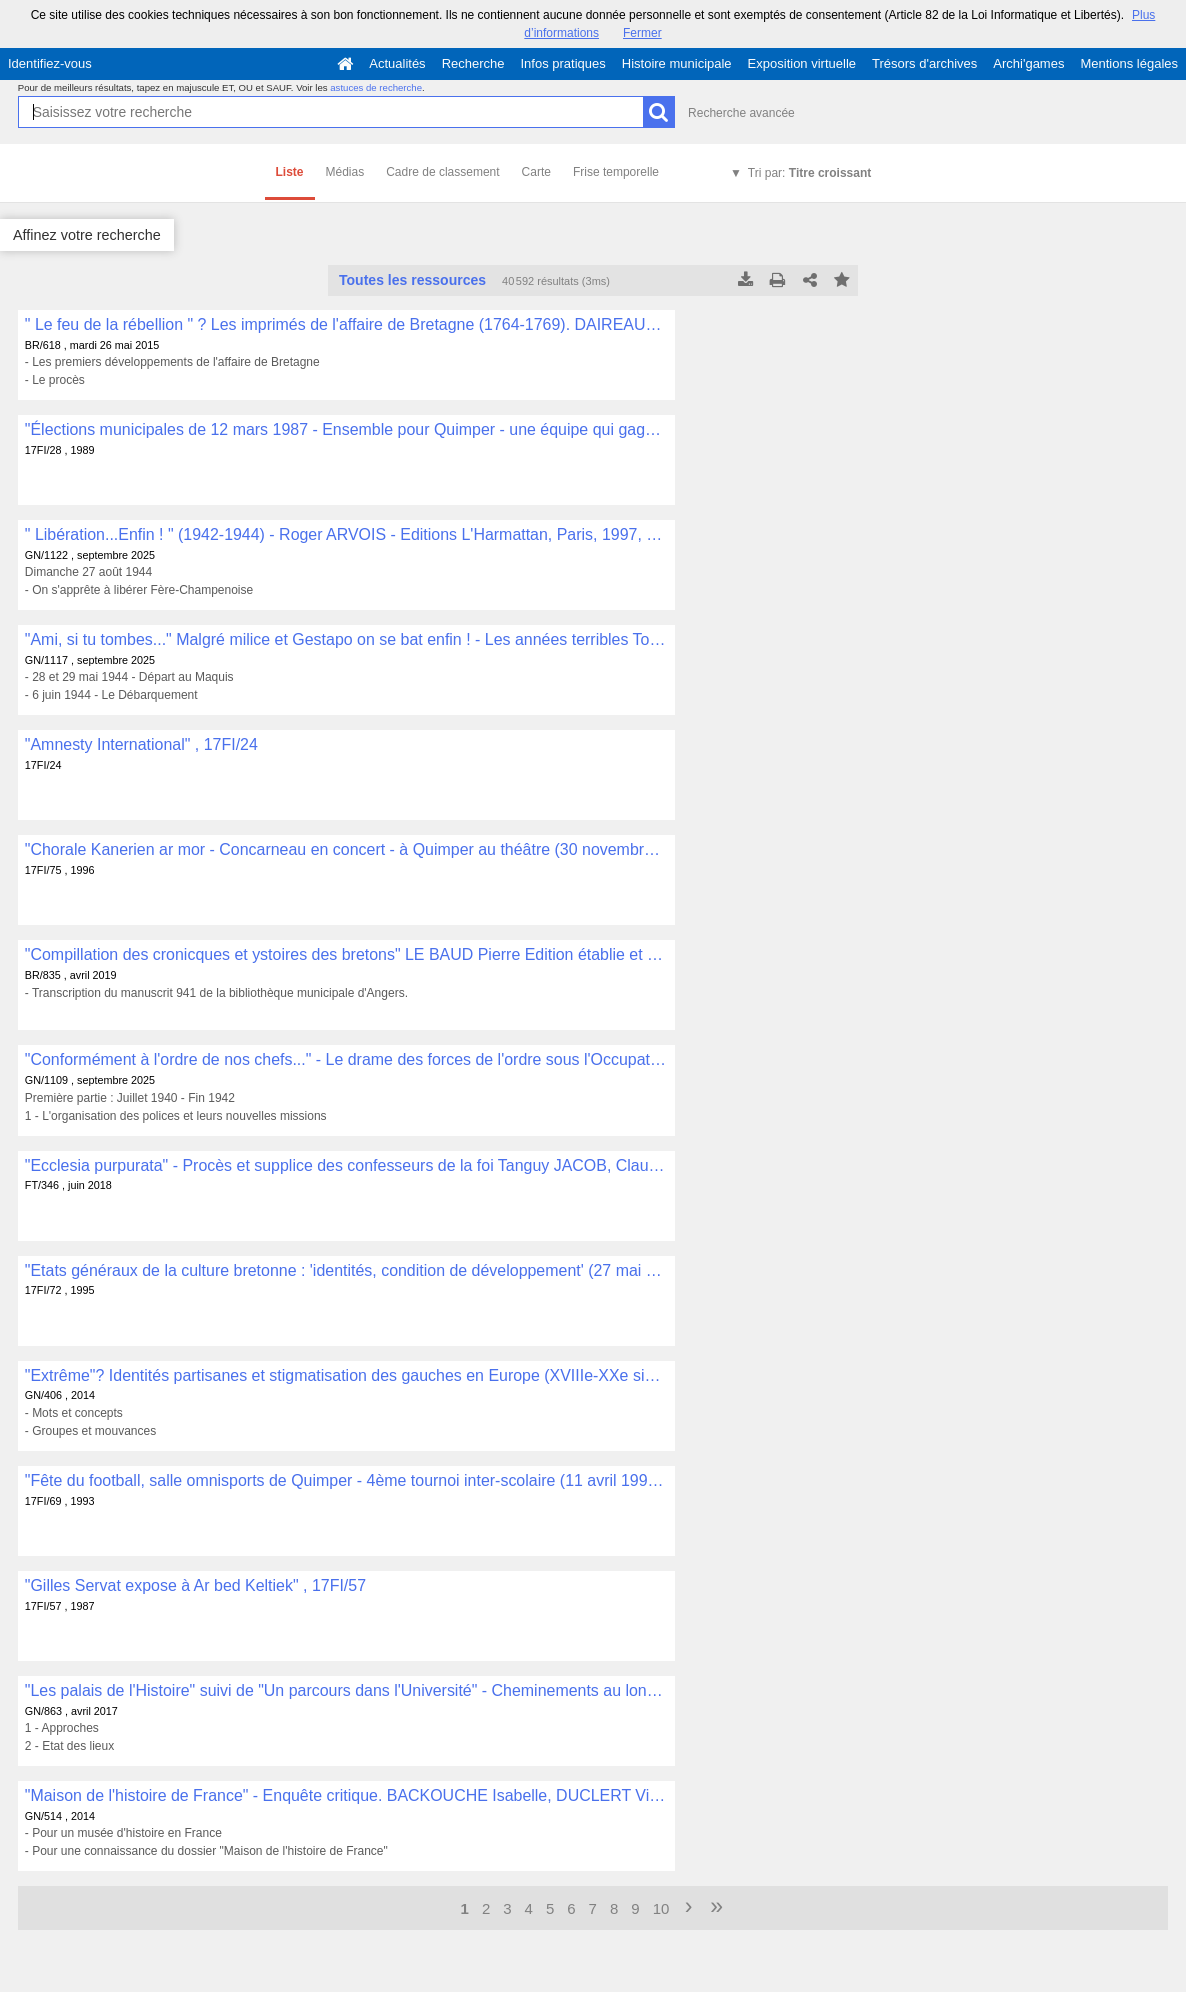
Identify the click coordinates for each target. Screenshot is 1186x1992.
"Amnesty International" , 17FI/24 (141, 744)
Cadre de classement (442, 172)
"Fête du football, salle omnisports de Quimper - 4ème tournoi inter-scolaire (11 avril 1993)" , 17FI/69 (346, 1480)
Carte (536, 172)
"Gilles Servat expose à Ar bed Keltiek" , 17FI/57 (195, 1585)
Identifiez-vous (50, 63)
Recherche (473, 63)
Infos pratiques (563, 63)
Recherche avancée (741, 113)
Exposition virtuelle (802, 63)
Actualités (397, 63)
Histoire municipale (677, 63)
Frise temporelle (616, 172)
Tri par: (809, 173)
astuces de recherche (376, 87)
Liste (290, 172)
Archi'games (1028, 63)
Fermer (642, 33)
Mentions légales (1129, 63)
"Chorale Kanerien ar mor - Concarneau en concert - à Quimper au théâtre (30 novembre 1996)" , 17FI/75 (346, 849)
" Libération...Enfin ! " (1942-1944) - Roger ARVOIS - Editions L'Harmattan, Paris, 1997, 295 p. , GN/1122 (346, 534)
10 (661, 1908)
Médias (345, 172)
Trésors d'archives (924, 63)
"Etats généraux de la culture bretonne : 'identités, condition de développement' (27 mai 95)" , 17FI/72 (346, 1270)
